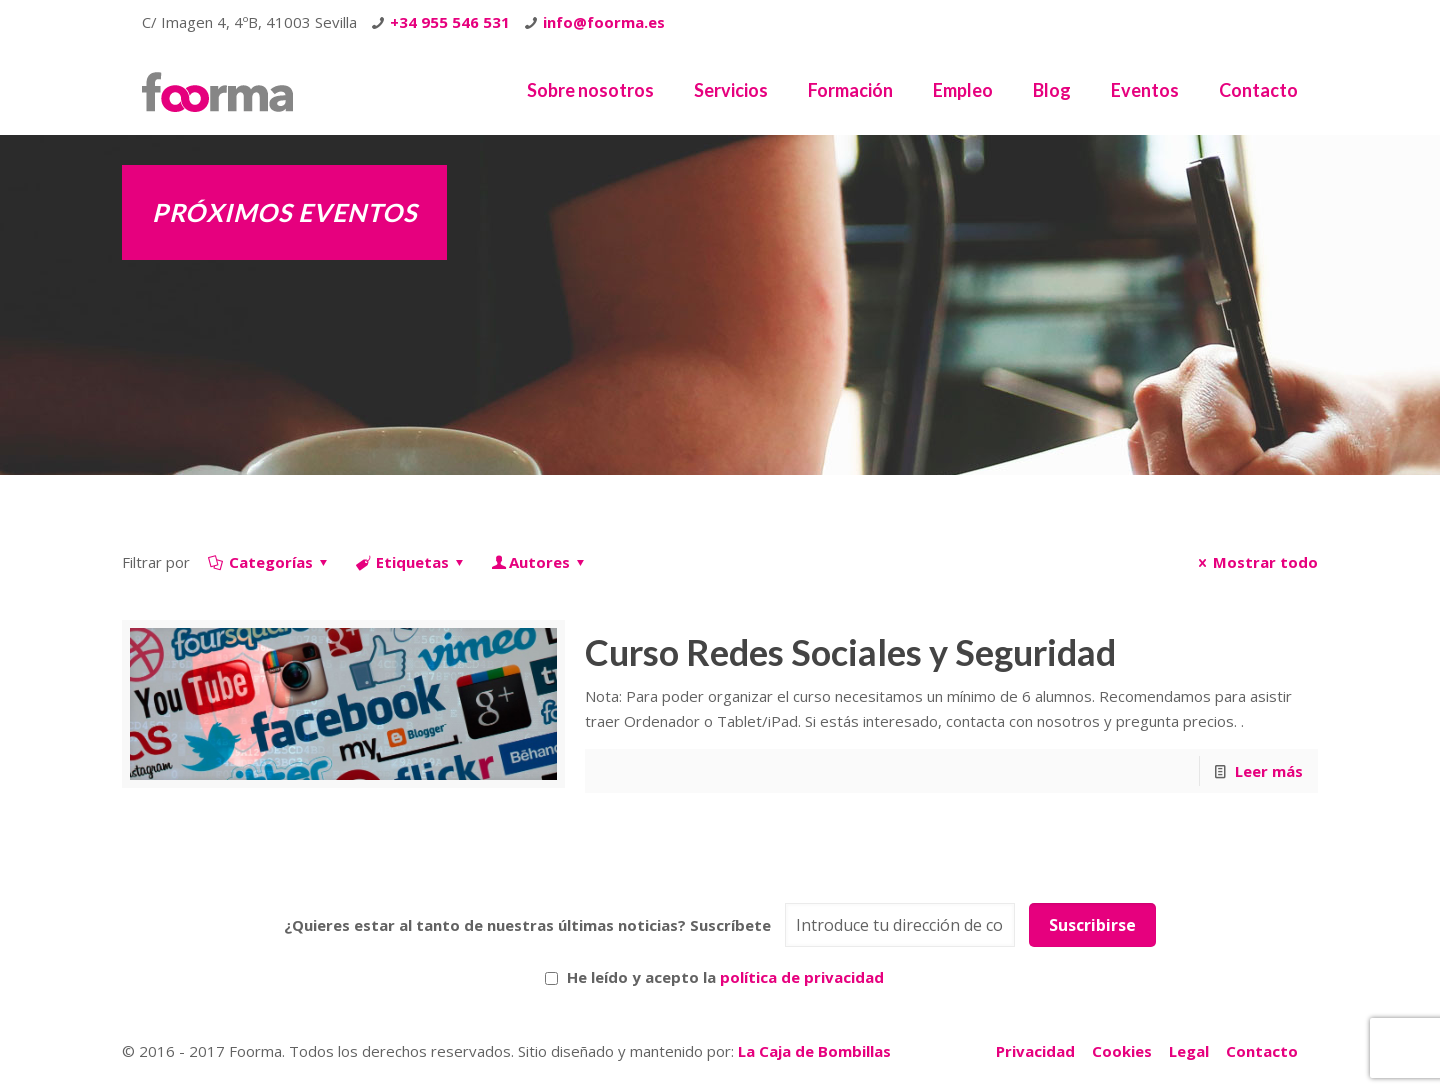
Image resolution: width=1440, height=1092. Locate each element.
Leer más (1269, 771)
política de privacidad (802, 977)
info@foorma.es (604, 22)
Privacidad (1035, 1051)
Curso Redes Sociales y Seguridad (850, 652)
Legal (1189, 1051)
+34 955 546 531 (450, 22)
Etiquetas (411, 562)
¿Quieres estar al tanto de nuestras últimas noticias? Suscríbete (527, 925)
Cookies (1122, 1051)
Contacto (1262, 1051)
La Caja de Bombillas (814, 1051)
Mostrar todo (1255, 562)
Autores (539, 562)
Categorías (269, 562)
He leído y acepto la (714, 977)
